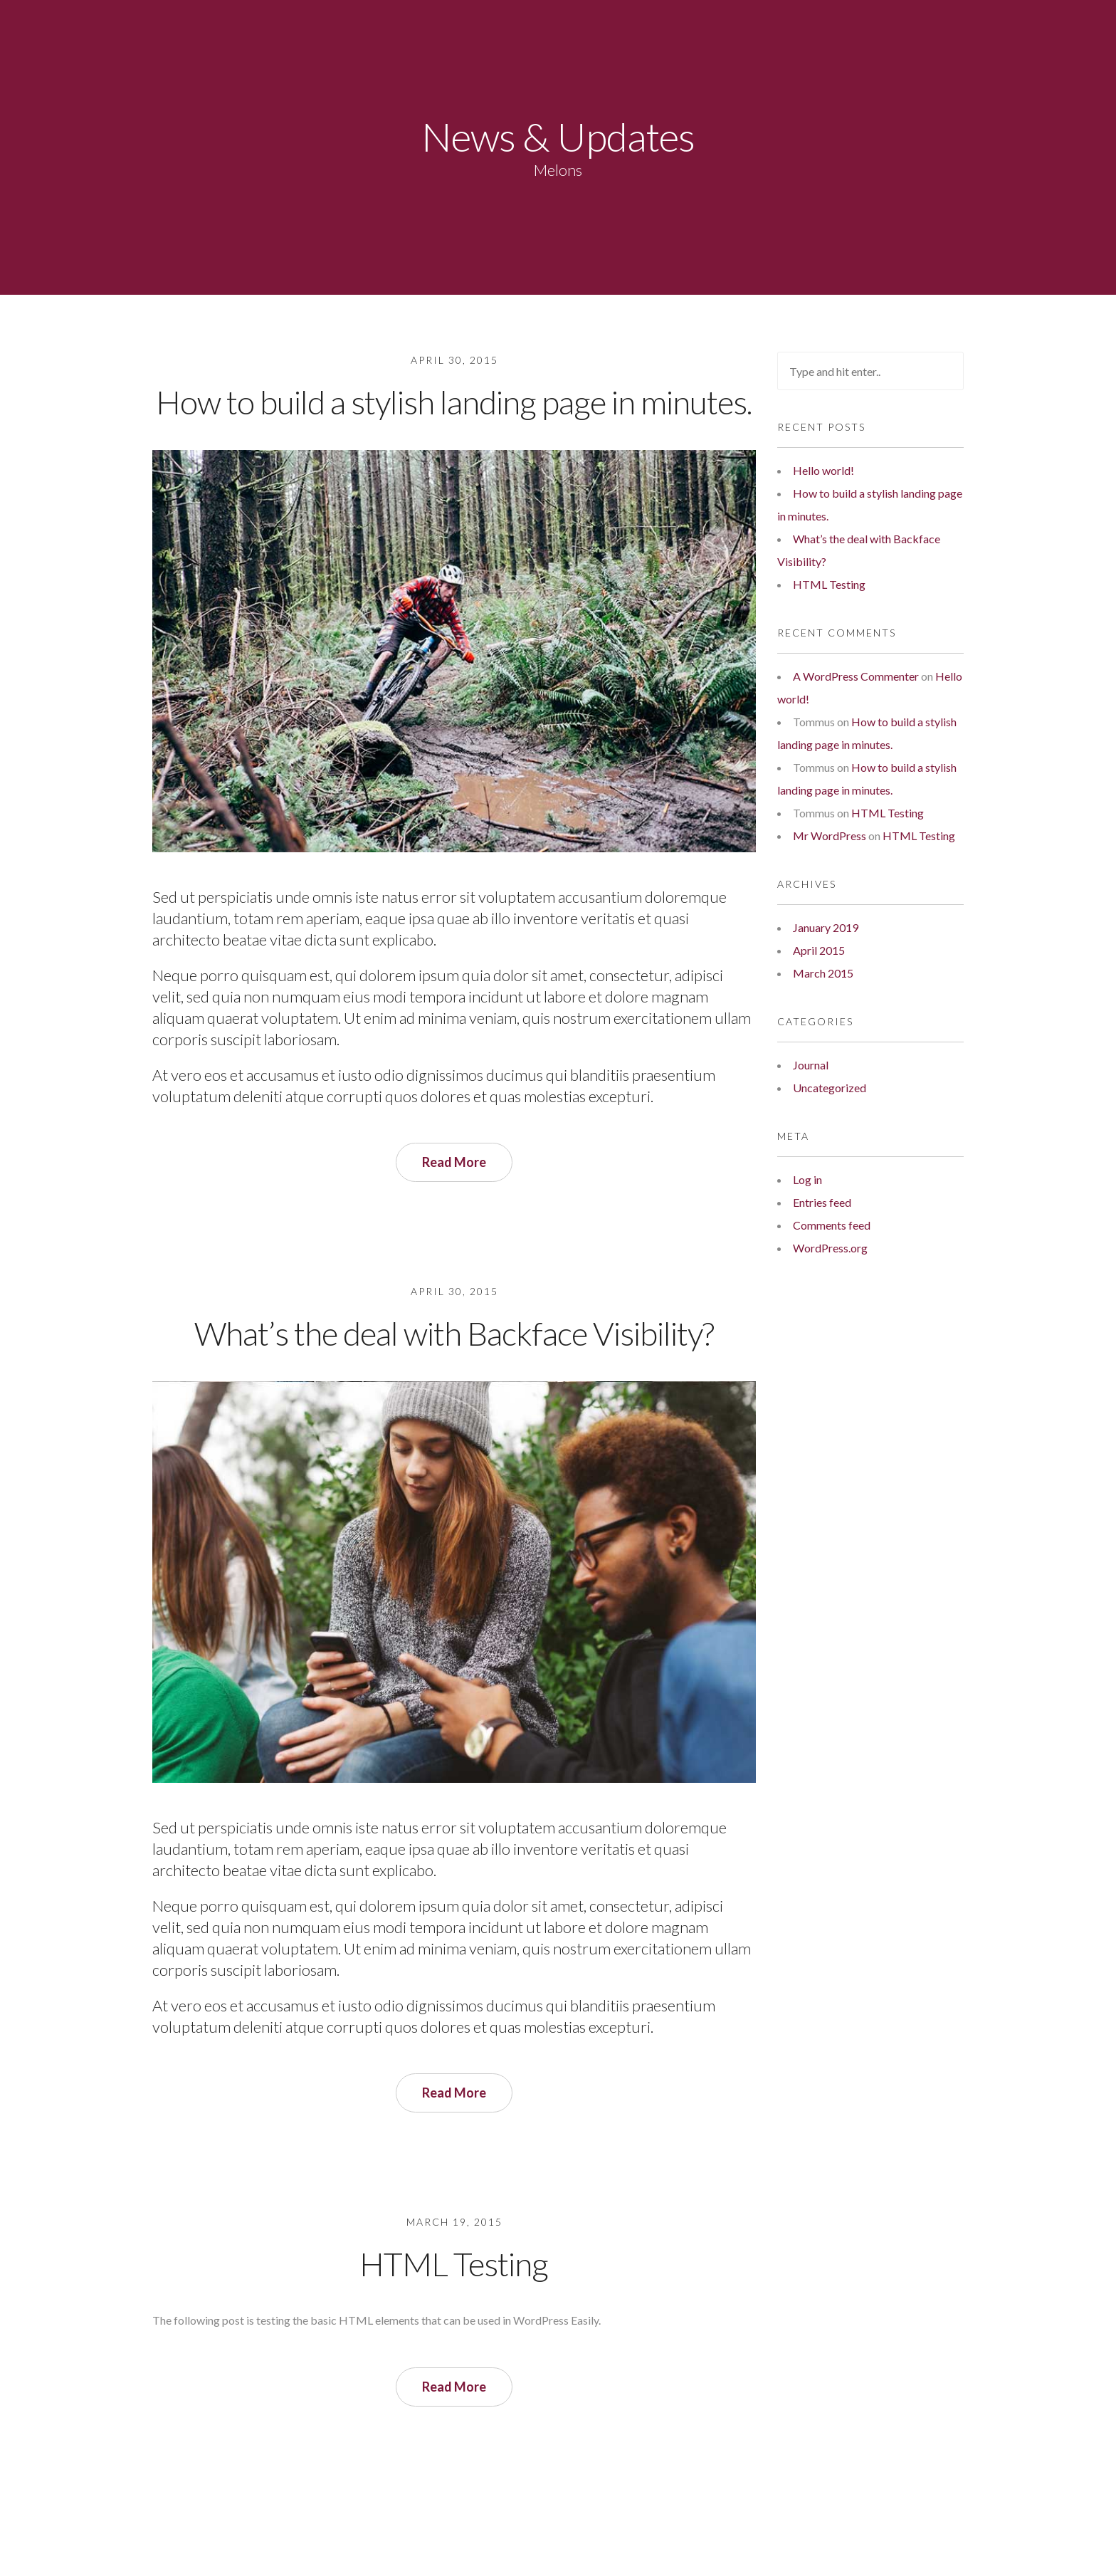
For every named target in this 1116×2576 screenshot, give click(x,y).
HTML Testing (453, 2263)
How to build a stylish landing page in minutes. (454, 402)
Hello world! (823, 470)
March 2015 (823, 973)
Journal (810, 1065)
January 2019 (825, 927)
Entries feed (822, 1202)
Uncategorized (829, 1087)
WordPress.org (830, 1248)
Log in (807, 1179)
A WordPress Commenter (856, 676)
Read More (454, 1162)
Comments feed (831, 1225)
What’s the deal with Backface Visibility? (454, 1333)
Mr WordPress (829, 835)
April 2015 (819, 950)
